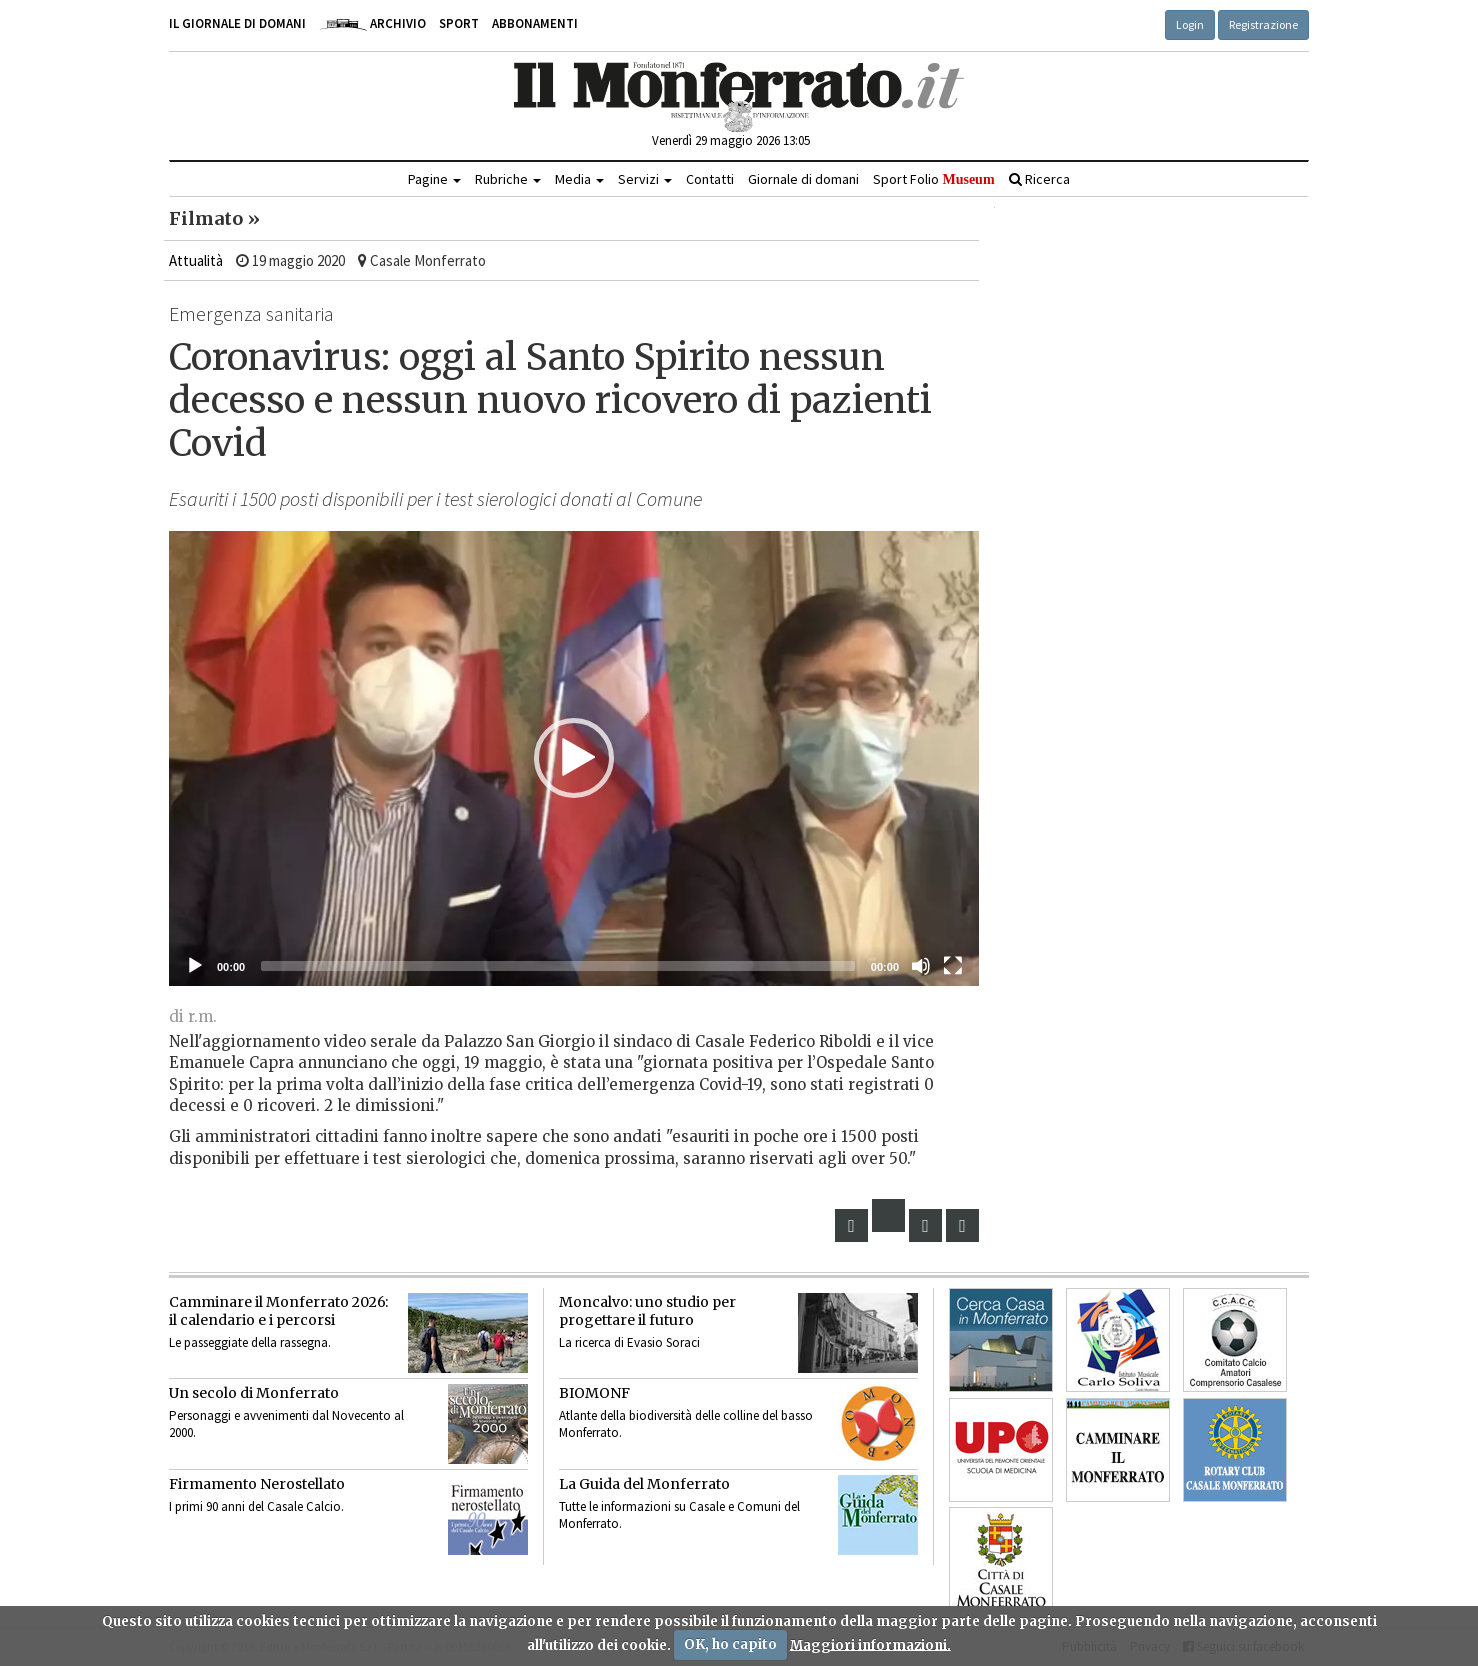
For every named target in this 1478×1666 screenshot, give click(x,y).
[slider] (558, 966)
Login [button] (1190, 24)
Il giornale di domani (237, 23)
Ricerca (1039, 179)
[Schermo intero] (953, 966)
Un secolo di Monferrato (254, 1393)
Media (579, 179)
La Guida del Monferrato (644, 1484)
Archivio (372, 23)
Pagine (434, 179)
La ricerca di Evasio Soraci (629, 1342)
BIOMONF (594, 1393)
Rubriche (508, 179)
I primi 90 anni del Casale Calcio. (256, 1506)
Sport (459, 23)
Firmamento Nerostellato (257, 1484)
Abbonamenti (535, 23)
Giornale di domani (803, 179)
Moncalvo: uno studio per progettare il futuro (647, 1311)
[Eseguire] (195, 966)
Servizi (645, 179)
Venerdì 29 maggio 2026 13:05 (731, 140)
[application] (574, 759)
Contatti (710, 179)
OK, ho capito (730, 1644)
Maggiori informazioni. (870, 1644)
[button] (574, 758)
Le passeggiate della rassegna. (250, 1342)
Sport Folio (933, 179)
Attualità (196, 260)
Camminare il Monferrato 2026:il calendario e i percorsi (278, 1311)
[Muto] (921, 966)
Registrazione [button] (1263, 24)
